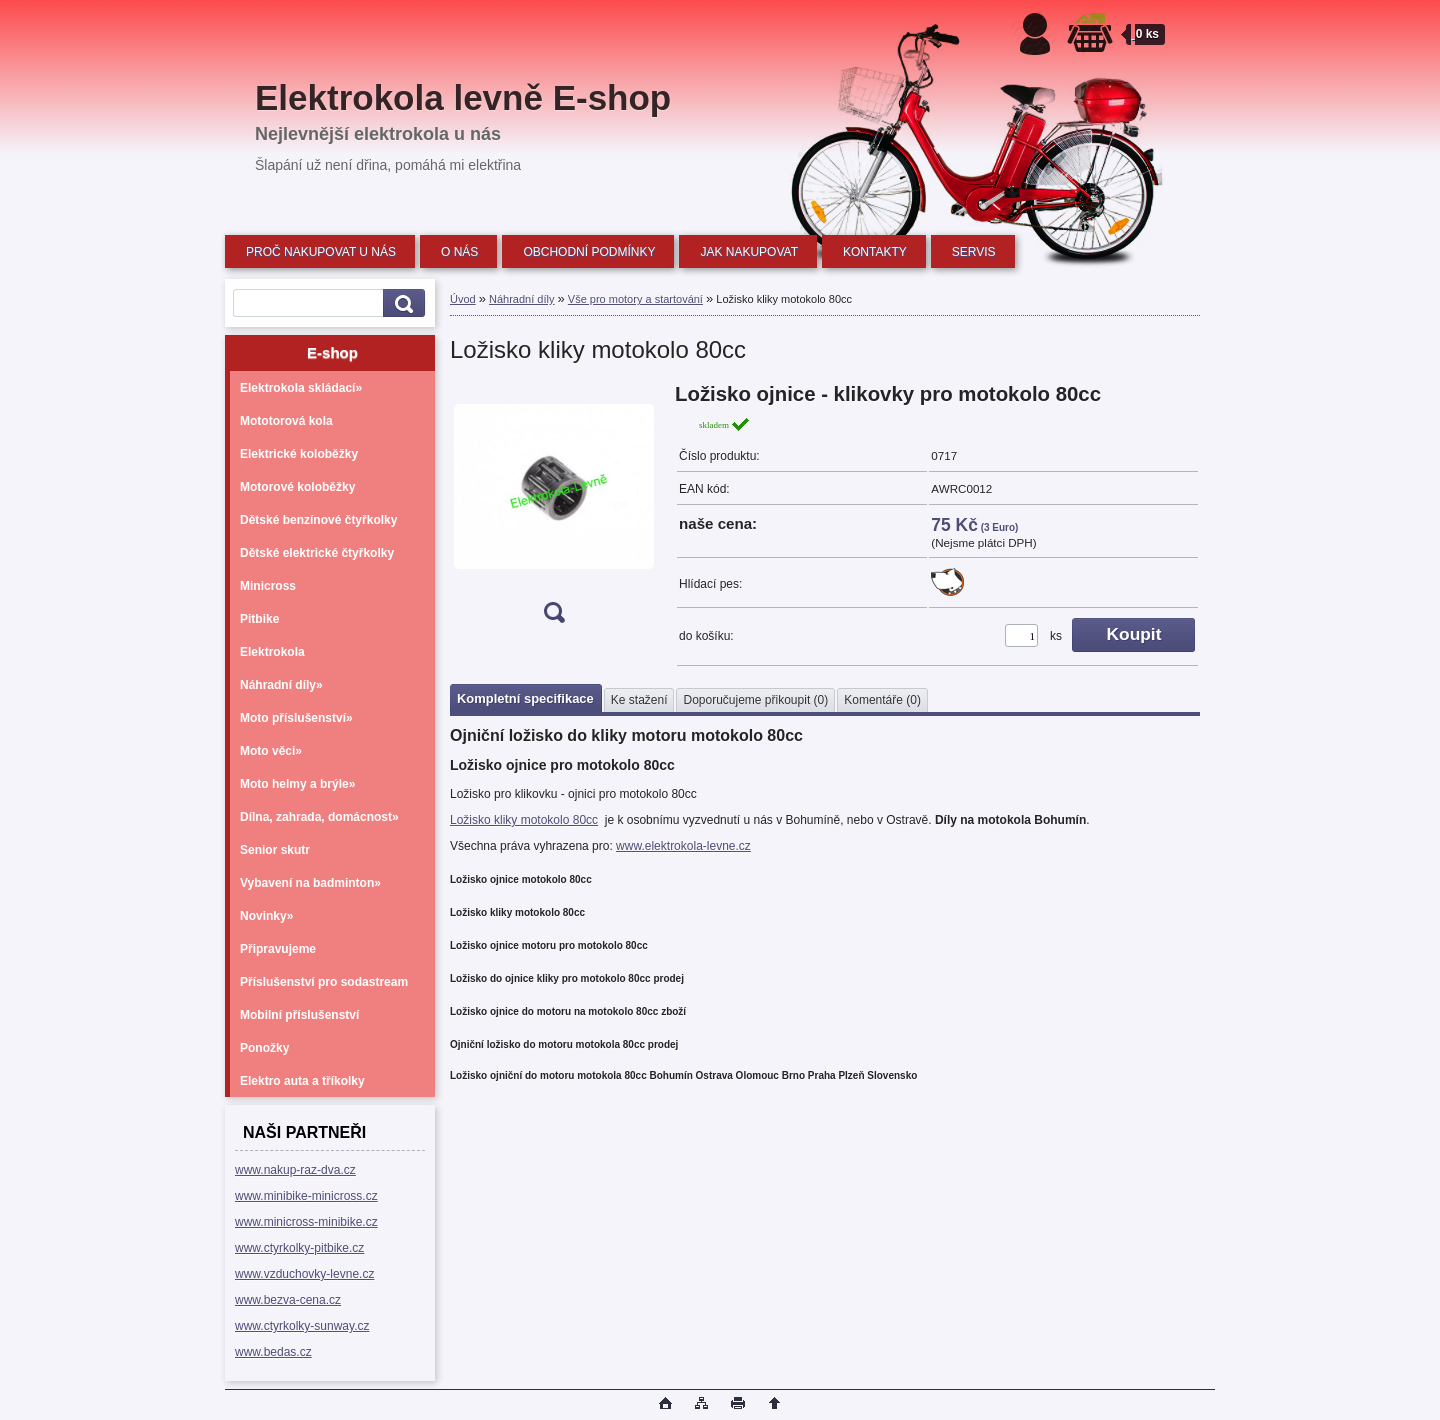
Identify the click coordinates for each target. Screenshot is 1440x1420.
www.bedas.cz (273, 1352)
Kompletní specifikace (525, 698)
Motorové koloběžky (297, 487)
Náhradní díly (521, 299)
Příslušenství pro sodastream (324, 982)
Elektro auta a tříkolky (302, 1081)
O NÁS (459, 252)
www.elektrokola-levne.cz (683, 846)
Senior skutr (275, 850)
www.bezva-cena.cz (288, 1300)
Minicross (268, 586)
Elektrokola (272, 652)
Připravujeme (278, 949)
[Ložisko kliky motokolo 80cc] (554, 509)
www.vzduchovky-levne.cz (304, 1274)
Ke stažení (639, 700)
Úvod (463, 299)
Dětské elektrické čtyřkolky (317, 553)
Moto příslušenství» (296, 718)
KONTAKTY (875, 252)
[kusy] (1021, 635)
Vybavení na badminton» (310, 883)
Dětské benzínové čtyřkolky (318, 520)
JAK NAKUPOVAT (749, 252)
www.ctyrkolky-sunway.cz (302, 1326)
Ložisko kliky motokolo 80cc (524, 820)
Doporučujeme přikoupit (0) (755, 700)
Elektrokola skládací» (301, 388)
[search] (401, 303)
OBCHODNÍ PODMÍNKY (589, 252)
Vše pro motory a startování (635, 299)
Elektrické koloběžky (299, 454)
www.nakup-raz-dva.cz (295, 1170)
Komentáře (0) (882, 700)
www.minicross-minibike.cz (306, 1222)
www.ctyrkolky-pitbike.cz (299, 1248)
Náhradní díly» (281, 685)
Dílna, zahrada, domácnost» (319, 817)
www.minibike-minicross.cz (306, 1196)
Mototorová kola (286, 421)
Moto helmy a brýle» (297, 784)
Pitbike (259, 619)
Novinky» (266, 916)
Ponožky (264, 1048)
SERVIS (974, 252)
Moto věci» (271, 751)
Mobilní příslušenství (299, 1015)
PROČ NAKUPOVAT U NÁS (321, 252)
